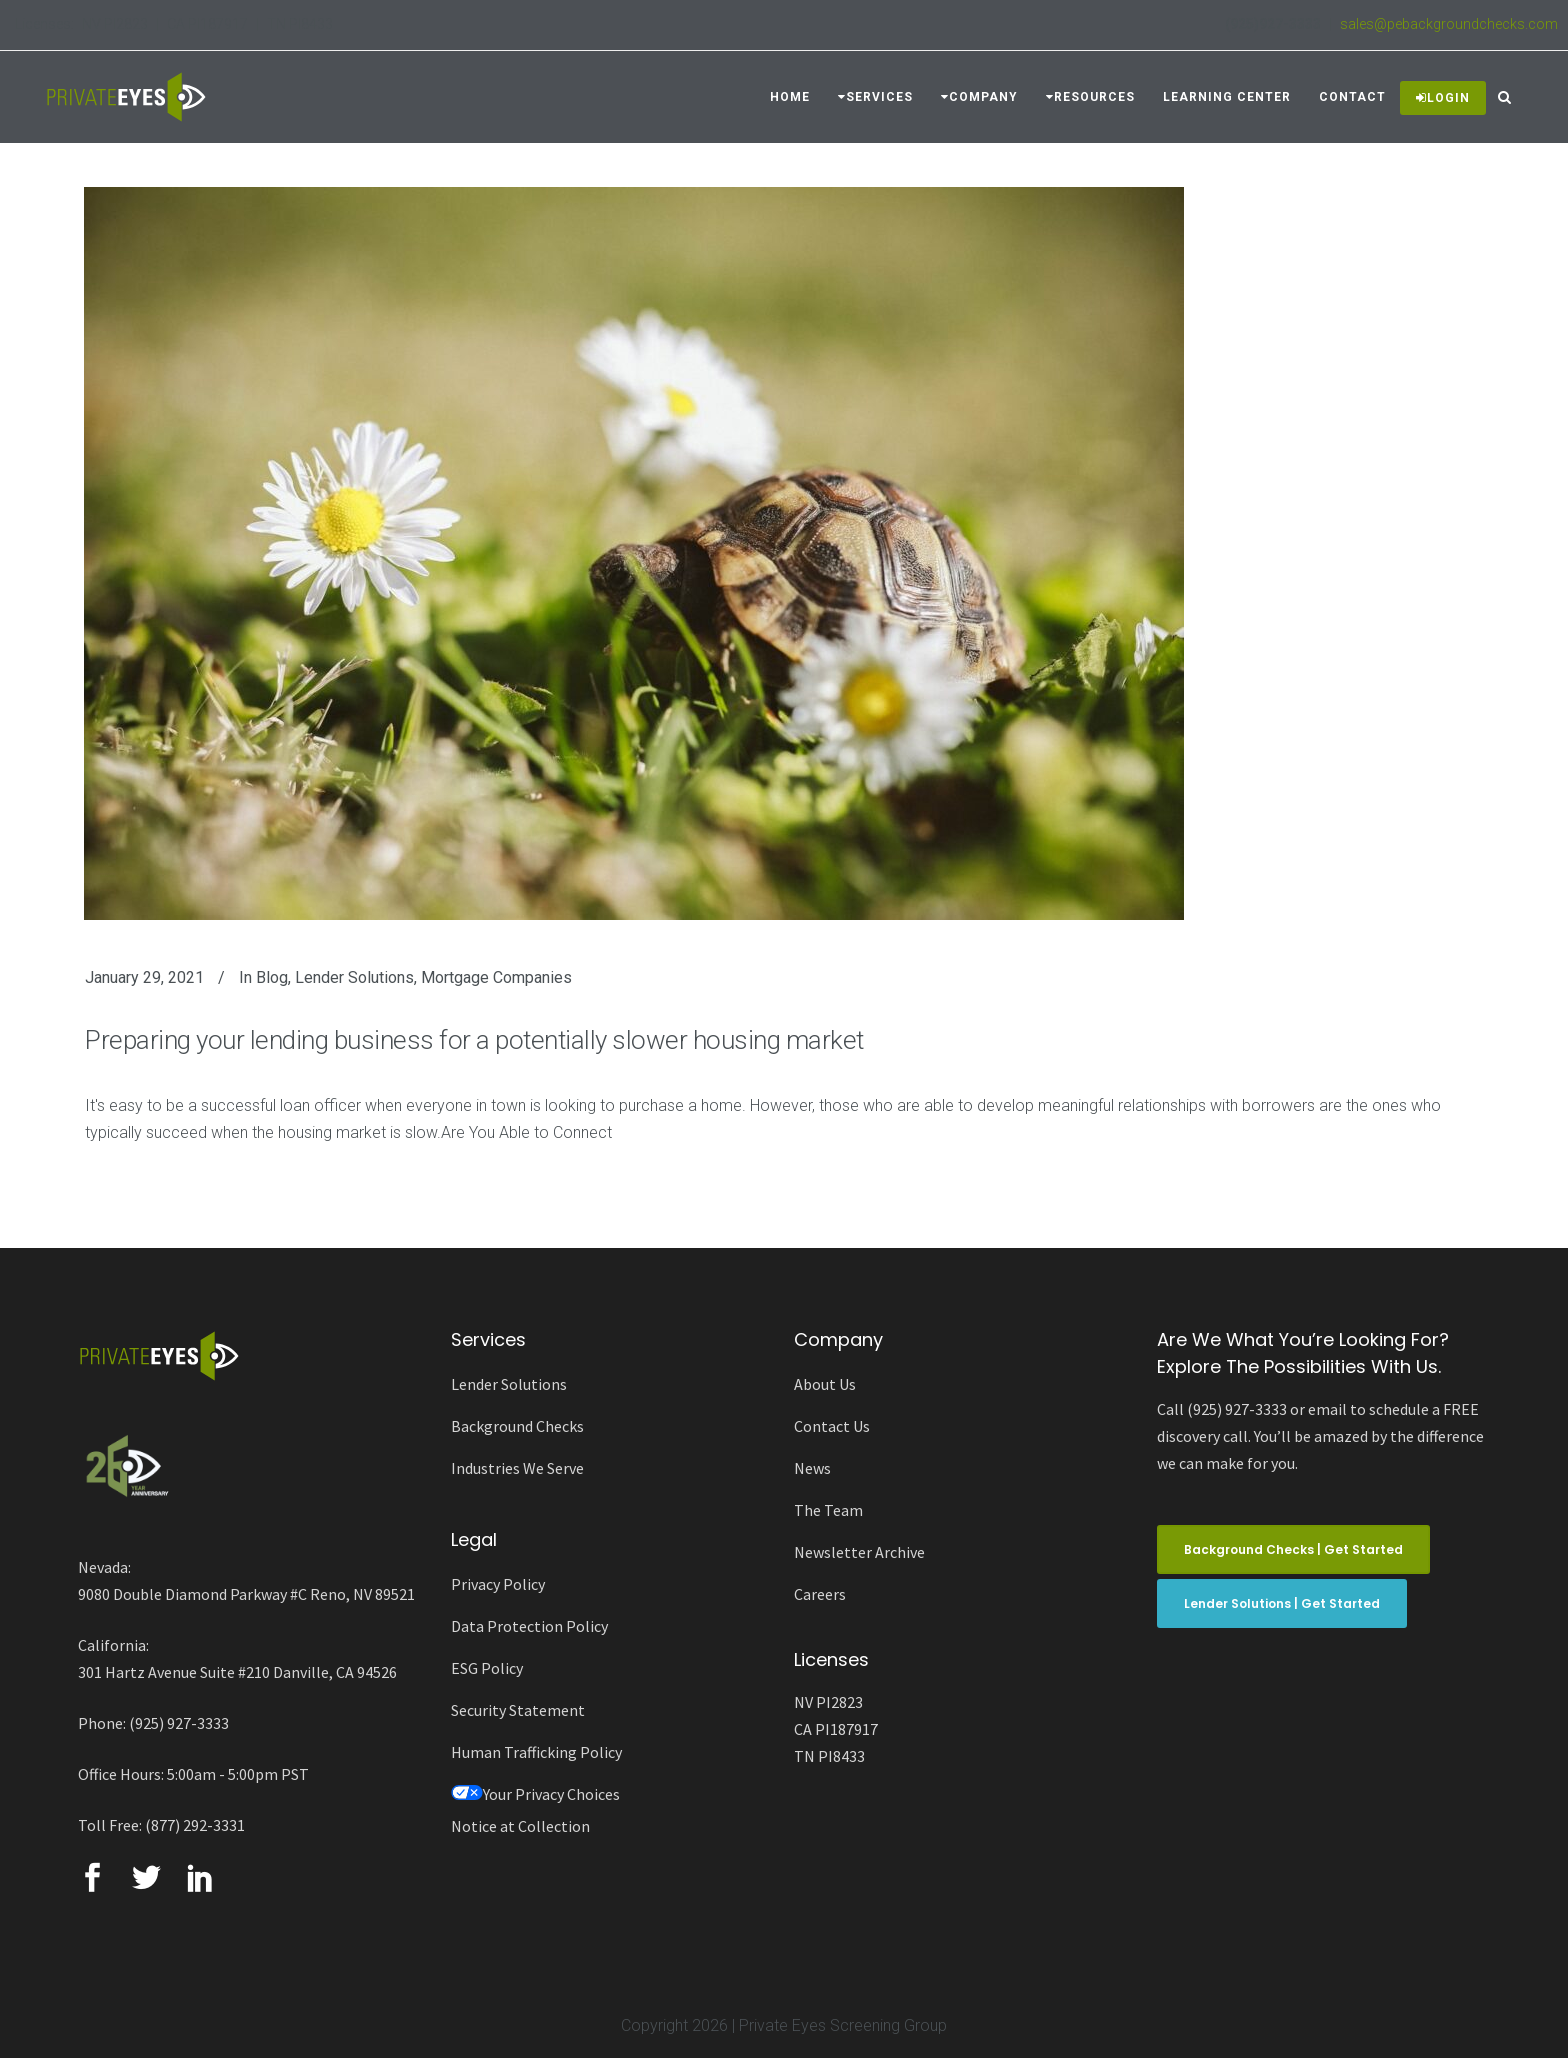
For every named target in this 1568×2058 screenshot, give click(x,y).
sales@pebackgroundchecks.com (1449, 24)
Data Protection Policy (529, 1626)
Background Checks (517, 1426)
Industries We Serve (517, 1468)
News (812, 1468)
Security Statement (518, 1710)
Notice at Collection (520, 1826)
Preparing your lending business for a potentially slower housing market (474, 1040)
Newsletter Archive (859, 1552)
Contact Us (832, 1426)
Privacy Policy (498, 1584)
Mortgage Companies (496, 977)
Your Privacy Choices (535, 1794)
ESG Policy (487, 1668)
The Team (828, 1510)
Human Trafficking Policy (536, 1752)
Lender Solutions (354, 977)
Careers (820, 1594)
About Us (825, 1384)
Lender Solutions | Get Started (1282, 1603)
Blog (272, 977)
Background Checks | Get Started (1293, 1549)
